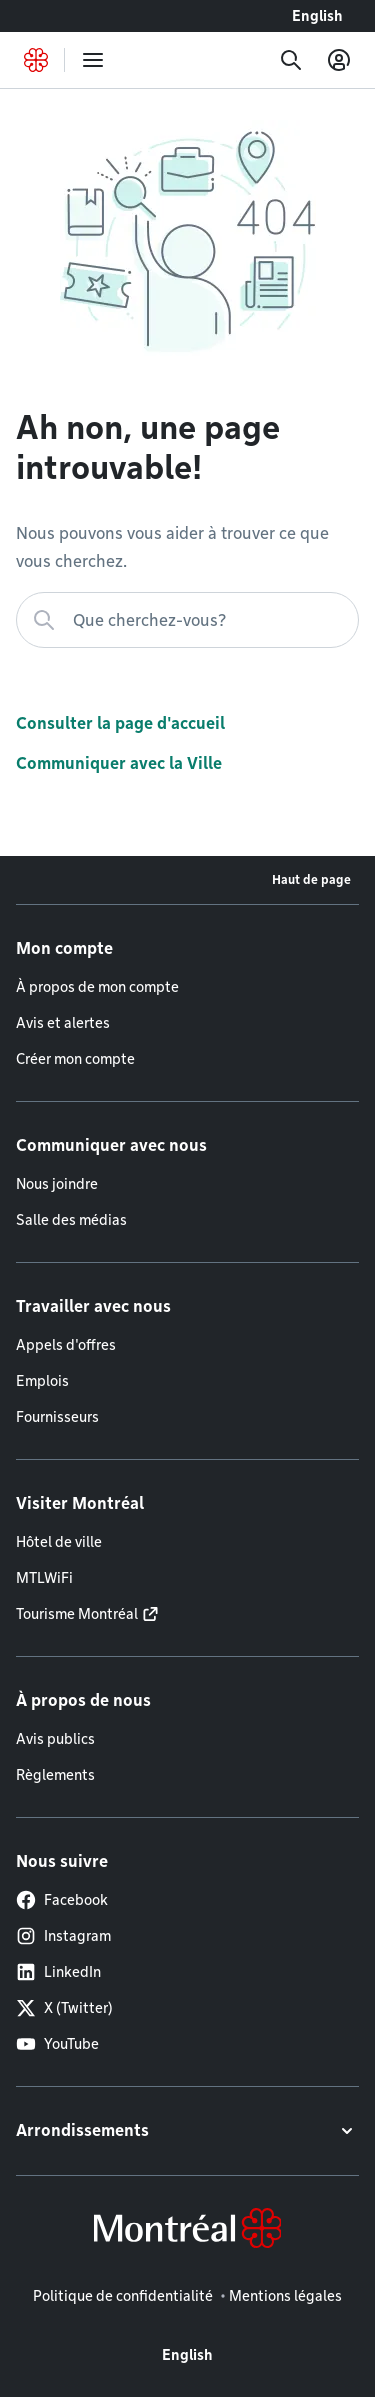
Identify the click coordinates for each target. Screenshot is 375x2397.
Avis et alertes (63, 1023)
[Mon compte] (339, 60)
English (317, 16)
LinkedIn (58, 1972)
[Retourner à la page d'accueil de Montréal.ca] (36, 60)
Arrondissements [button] (82, 2130)
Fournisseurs (57, 1417)
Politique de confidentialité (123, 2296)
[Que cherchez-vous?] (187, 620)
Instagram (63, 1936)
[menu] (93, 60)
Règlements (55, 1775)
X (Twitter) (64, 2008)
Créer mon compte (75, 1059)
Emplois (42, 1381)
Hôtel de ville (59, 1542)
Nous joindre (57, 1184)
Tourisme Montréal (77, 1614)
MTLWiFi (44, 1578)
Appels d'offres (66, 1345)
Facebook (62, 1900)
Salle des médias (71, 1220)
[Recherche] (291, 60)
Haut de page (311, 879)
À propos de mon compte (97, 987)
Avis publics (55, 1739)
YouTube (57, 2044)
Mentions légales (285, 2296)
